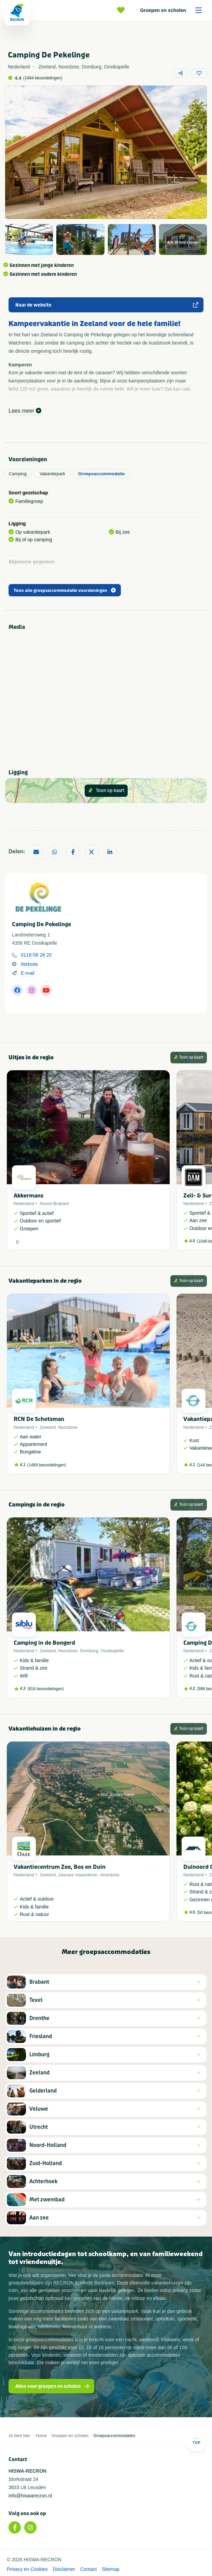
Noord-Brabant (54, 1203)
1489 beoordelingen (47, 1465)
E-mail (27, 973)
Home (41, 2435)
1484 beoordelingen (43, 78)
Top (196, 2441)
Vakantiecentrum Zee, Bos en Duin (59, 1866)
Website (29, 964)
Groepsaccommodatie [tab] (101, 473)
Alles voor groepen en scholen (52, 2386)
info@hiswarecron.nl (30, 2495)
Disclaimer (64, 2569)
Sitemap (110, 2569)
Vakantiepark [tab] (52, 473)
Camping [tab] (18, 473)
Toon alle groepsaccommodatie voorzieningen (65, 590)
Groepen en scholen (173, 10)
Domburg (89, 1650)
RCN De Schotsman (39, 1419)
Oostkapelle (112, 1650)
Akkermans (28, 1195)
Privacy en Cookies (27, 2569)
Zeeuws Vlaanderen (78, 1874)
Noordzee (67, 1427)
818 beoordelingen (45, 1688)
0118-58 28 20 (36, 955)
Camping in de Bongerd (44, 1642)
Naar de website (106, 305)
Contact (88, 2569)
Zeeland (48, 1427)
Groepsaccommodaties (114, 2435)
